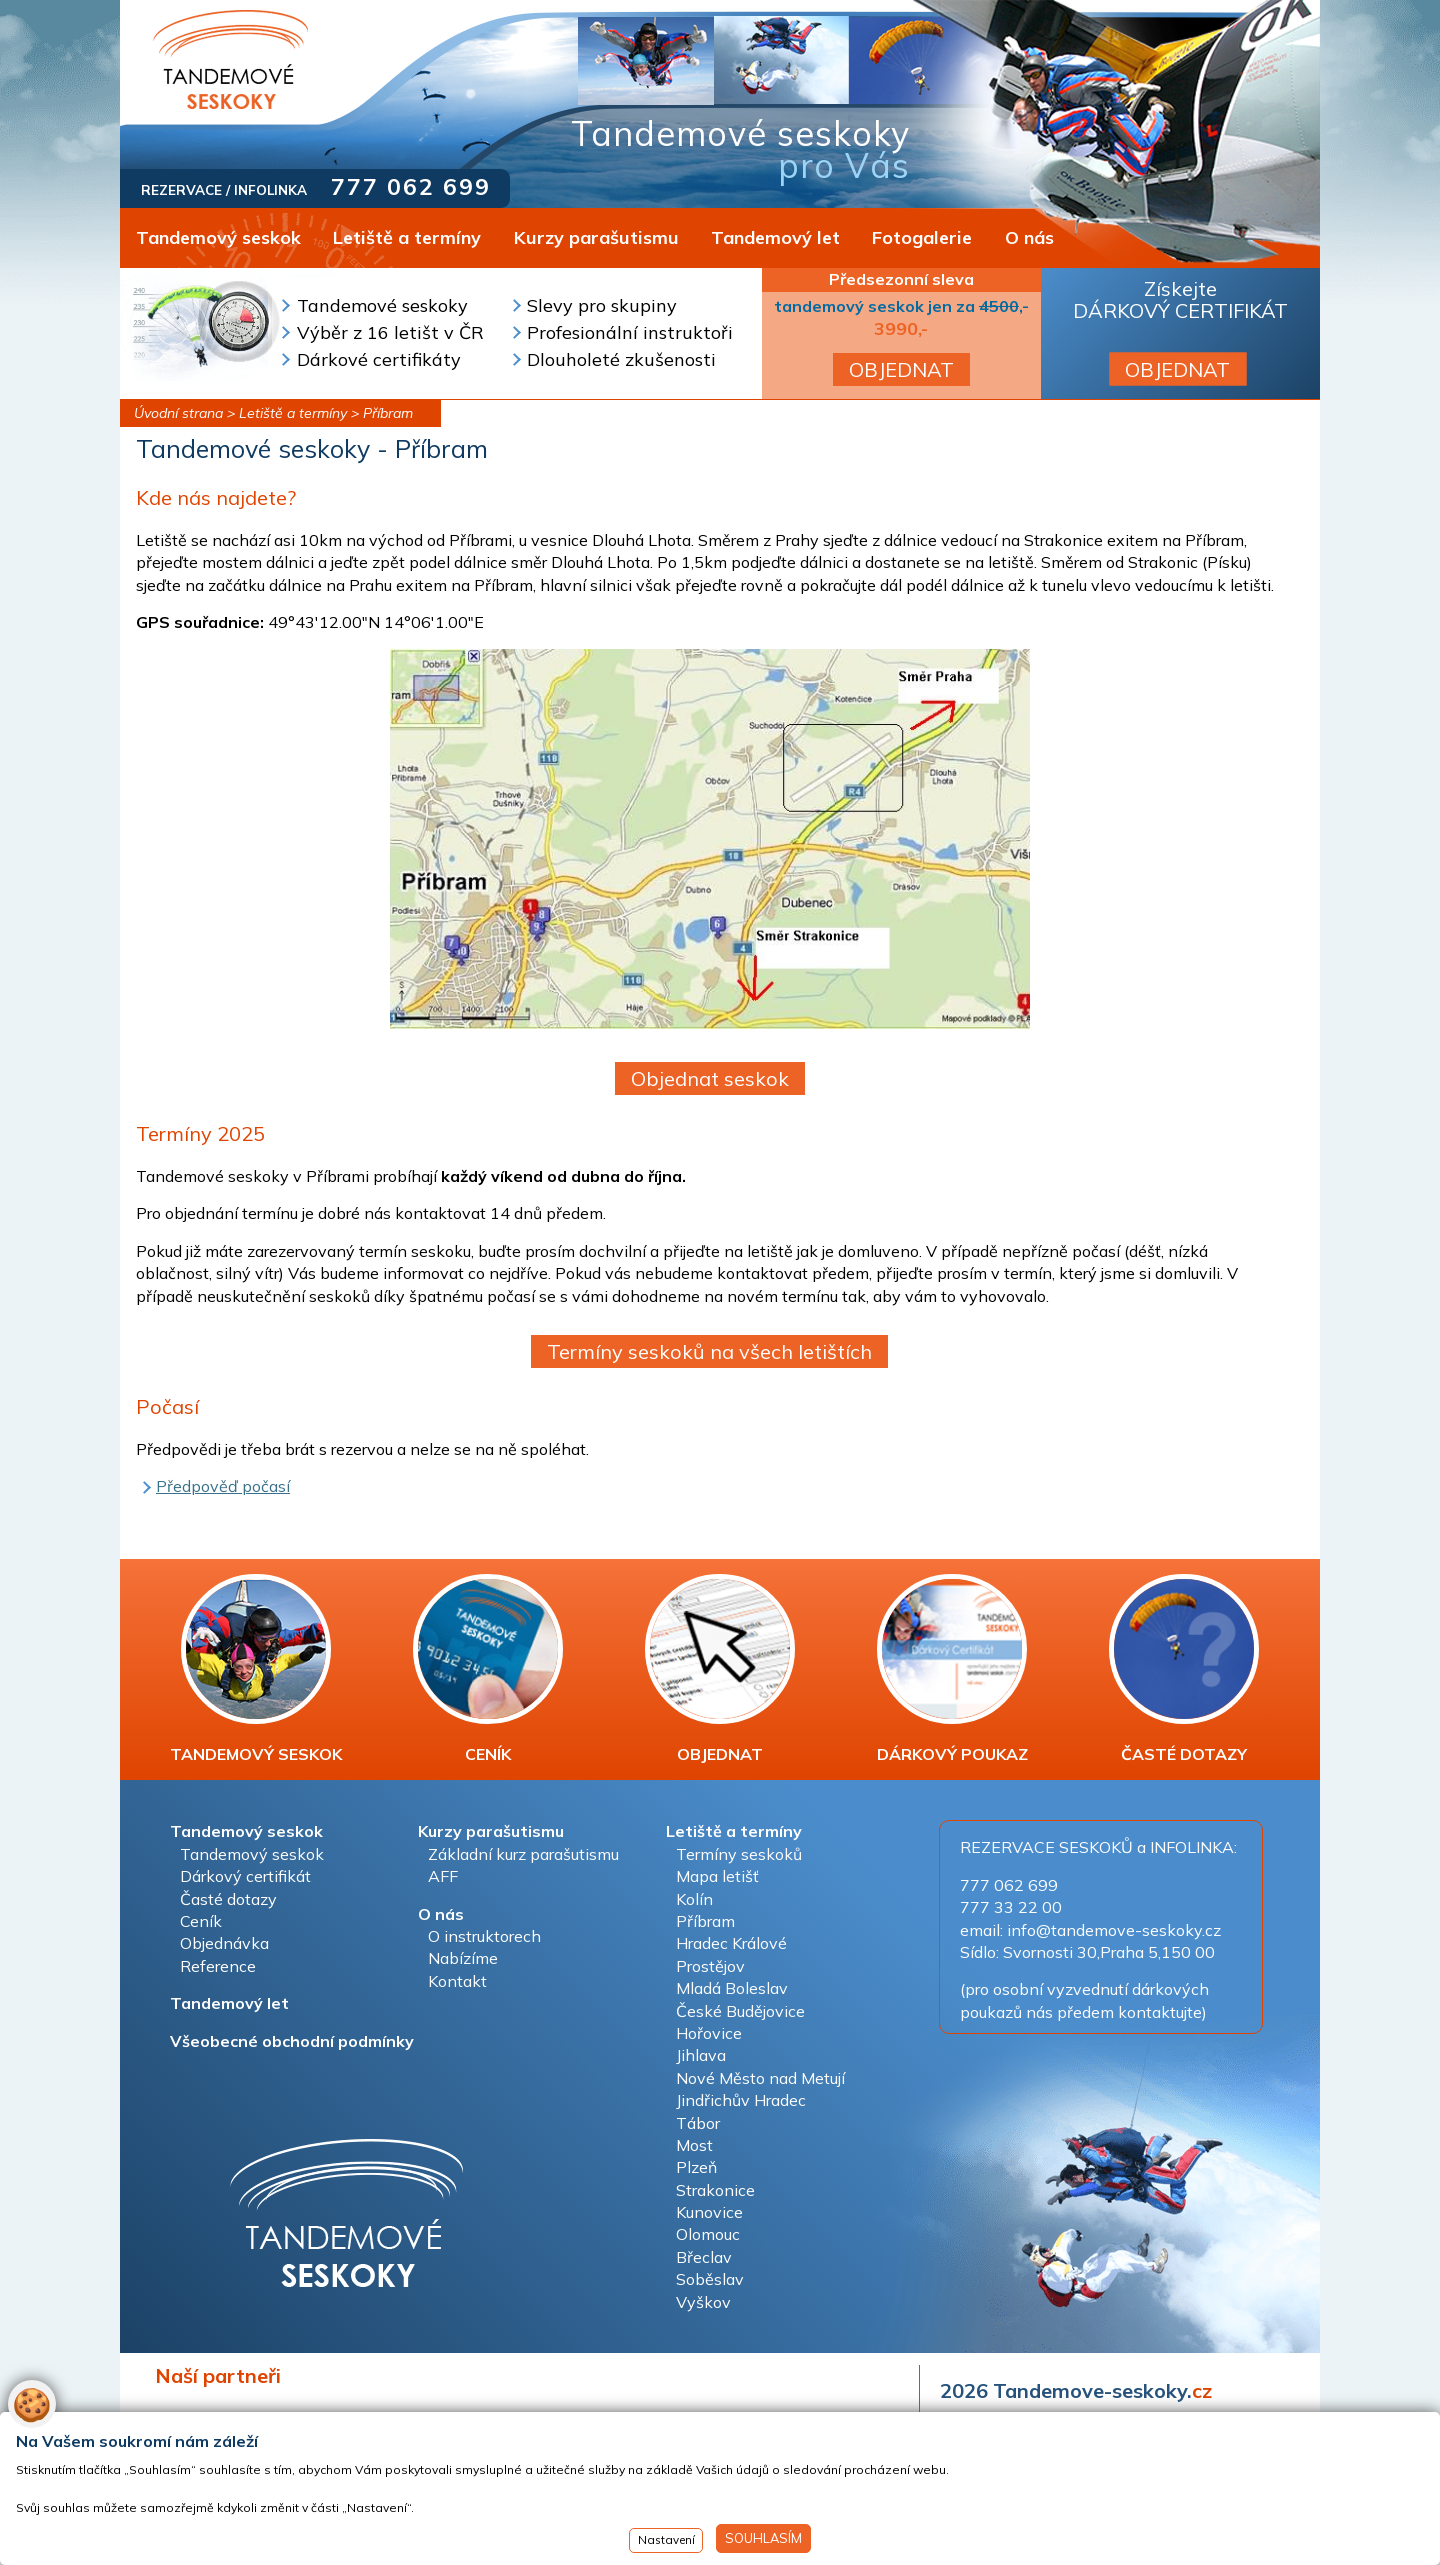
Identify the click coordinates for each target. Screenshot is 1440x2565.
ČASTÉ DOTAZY (1184, 1669)
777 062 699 (411, 186)
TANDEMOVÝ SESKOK (256, 1669)
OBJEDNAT (901, 369)
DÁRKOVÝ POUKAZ (952, 1669)
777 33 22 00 (1011, 1907)
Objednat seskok (710, 1078)
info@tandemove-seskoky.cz (1114, 1930)
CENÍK (488, 1669)
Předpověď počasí (223, 1486)
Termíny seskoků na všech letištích (709, 1351)
